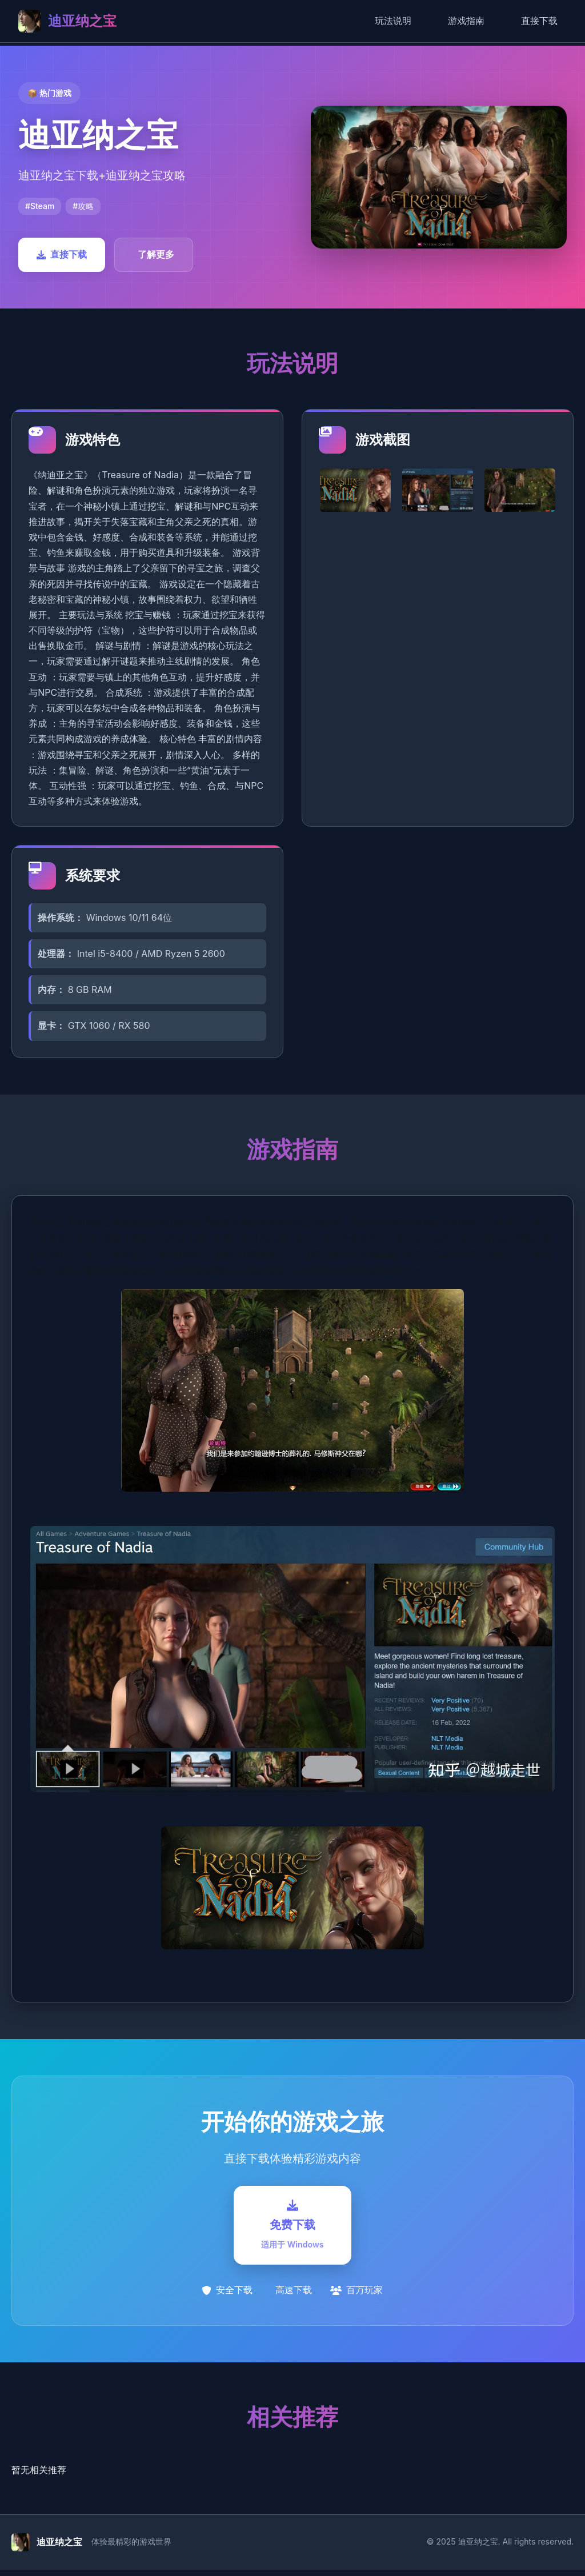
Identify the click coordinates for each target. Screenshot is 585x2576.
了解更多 (156, 254)
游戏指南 (466, 20)
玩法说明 (393, 20)
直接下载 (539, 20)
